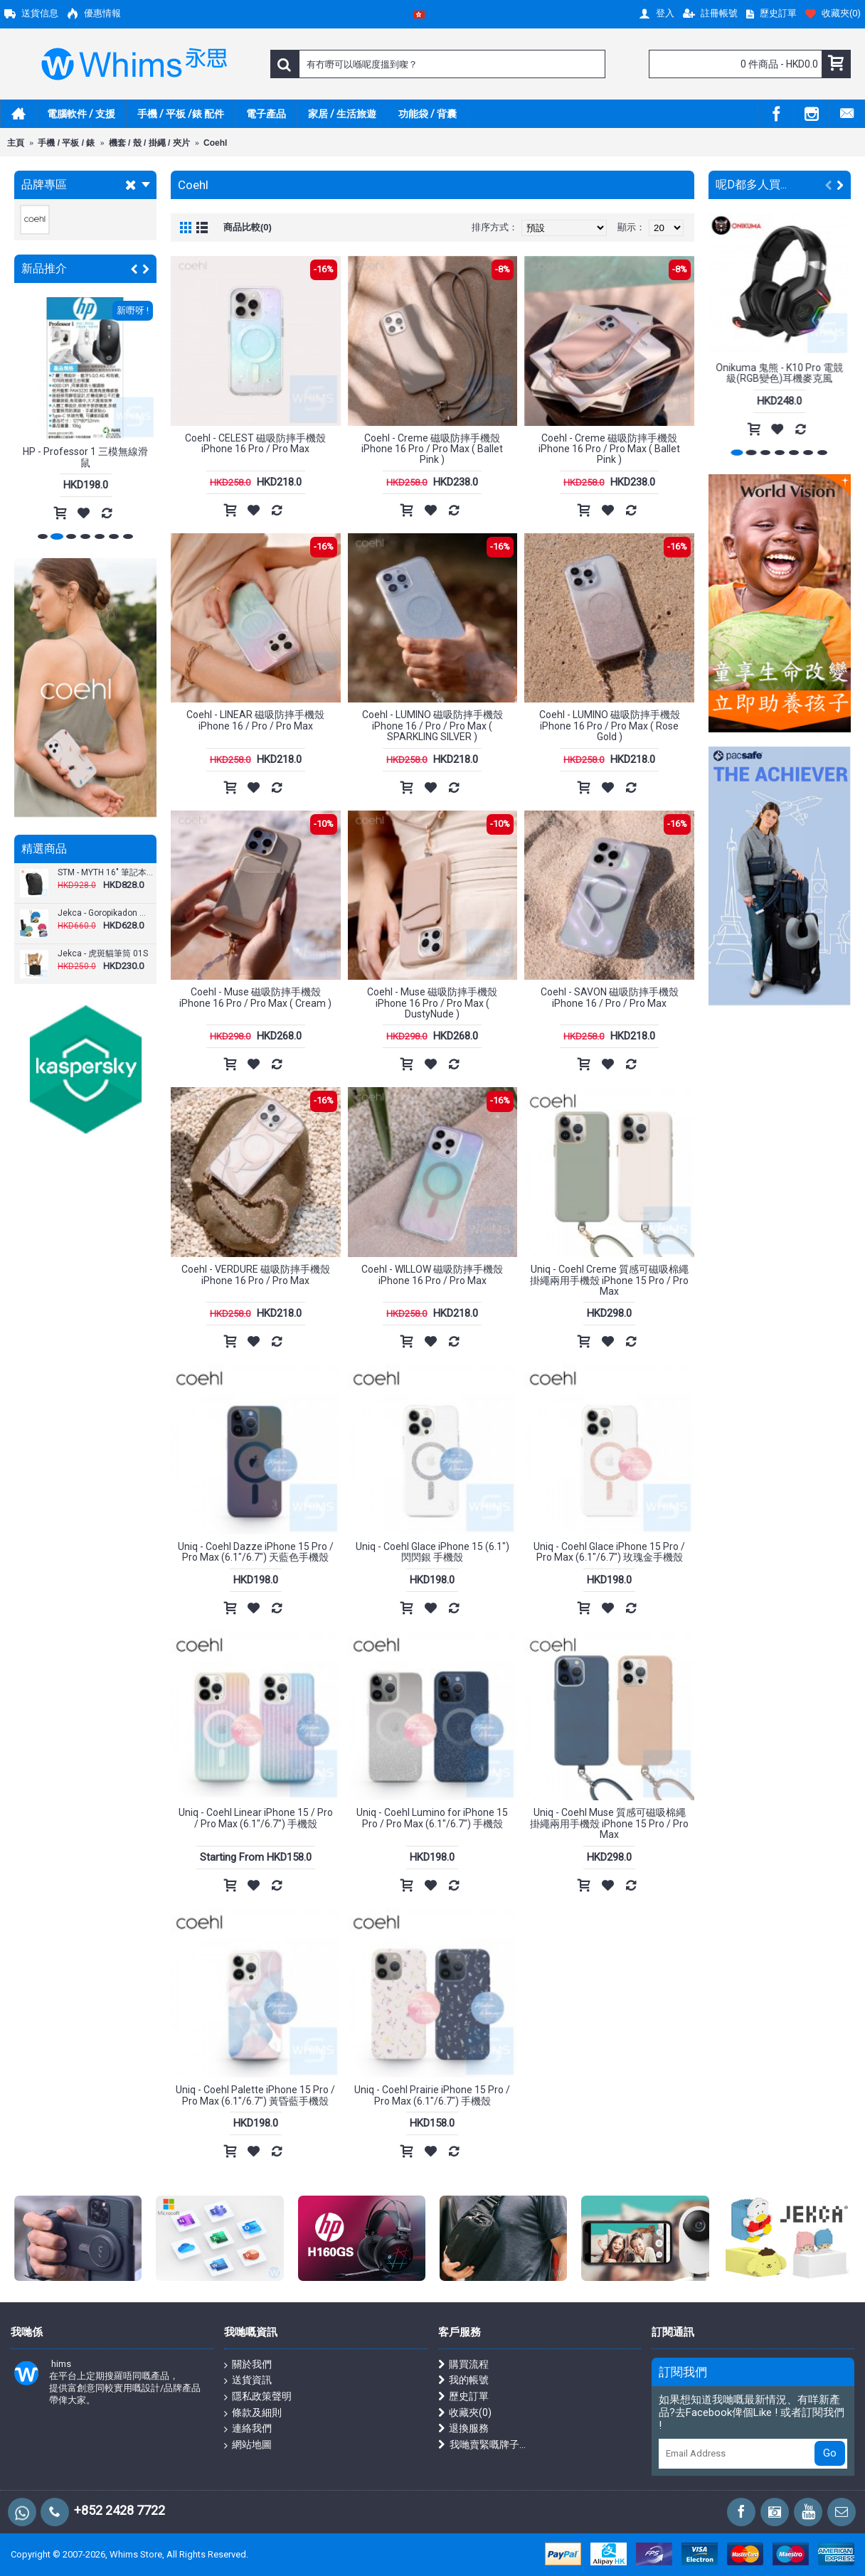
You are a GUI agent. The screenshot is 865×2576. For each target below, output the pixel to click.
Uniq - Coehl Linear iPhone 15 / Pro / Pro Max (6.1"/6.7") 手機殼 (256, 1818)
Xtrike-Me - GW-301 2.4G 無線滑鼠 (86, 457)
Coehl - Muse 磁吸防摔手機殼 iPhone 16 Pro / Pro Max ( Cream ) (255, 997)
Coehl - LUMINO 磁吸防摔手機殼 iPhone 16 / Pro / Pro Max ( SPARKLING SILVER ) (432, 725)
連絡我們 (248, 2428)
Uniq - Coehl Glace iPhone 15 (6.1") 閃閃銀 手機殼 (432, 1552)
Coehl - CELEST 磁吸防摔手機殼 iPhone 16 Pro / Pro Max (255, 443)
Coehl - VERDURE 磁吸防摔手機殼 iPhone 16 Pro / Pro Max (255, 1274)
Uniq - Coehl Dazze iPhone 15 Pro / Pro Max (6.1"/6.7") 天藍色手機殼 (256, 1552)
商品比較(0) (247, 227)
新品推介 (44, 268)
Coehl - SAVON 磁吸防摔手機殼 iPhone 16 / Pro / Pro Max (610, 997)
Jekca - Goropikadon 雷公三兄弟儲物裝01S (105, 913)
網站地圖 (248, 2445)
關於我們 (248, 2364)
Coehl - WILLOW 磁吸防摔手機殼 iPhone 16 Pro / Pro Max (432, 1274)
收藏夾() (465, 2413)
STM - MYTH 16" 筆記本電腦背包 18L (105, 872)
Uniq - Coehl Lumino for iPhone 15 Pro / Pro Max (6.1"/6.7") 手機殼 (432, 1818)
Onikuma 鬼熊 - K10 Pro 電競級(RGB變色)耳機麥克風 (780, 373)
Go (830, 2453)
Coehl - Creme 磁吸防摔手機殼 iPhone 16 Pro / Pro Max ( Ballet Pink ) (432, 449)
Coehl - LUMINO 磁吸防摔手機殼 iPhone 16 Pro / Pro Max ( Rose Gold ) (609, 725)
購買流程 (463, 2364)
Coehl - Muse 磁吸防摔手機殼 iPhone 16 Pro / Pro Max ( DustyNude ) (432, 1003)
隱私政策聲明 (258, 2396)
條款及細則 (253, 2413)
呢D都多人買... (751, 184)
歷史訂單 (463, 2396)
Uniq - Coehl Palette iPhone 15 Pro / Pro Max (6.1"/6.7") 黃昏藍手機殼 (255, 2095)
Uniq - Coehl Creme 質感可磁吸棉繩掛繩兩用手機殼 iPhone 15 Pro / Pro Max (609, 1280)
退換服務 (463, 2428)
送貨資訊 (248, 2380)
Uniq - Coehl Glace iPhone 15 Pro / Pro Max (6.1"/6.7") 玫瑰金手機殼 (609, 1552)
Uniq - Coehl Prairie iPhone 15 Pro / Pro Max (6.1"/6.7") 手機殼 (432, 2095)
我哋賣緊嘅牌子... (482, 2445)
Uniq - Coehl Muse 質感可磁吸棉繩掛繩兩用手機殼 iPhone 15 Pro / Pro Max (609, 1823)
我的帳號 (463, 2380)
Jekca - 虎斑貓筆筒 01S (103, 953)
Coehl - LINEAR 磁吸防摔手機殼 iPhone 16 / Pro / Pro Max (255, 720)
